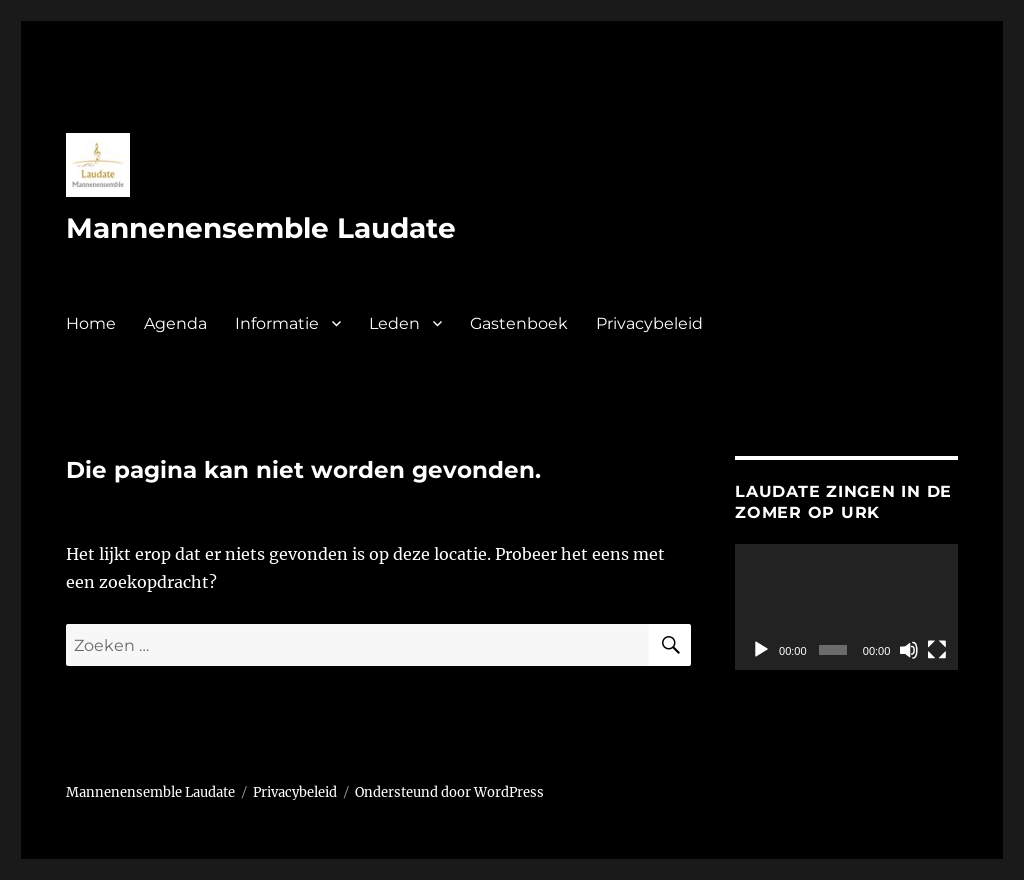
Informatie (277, 323)
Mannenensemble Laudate (261, 228)
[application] (846, 607)
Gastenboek (519, 323)
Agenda (175, 323)
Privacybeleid (649, 323)
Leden (394, 323)
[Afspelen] (761, 650)
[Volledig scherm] (937, 650)
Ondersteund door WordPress (449, 792)
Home (91, 323)
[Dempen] (909, 650)
